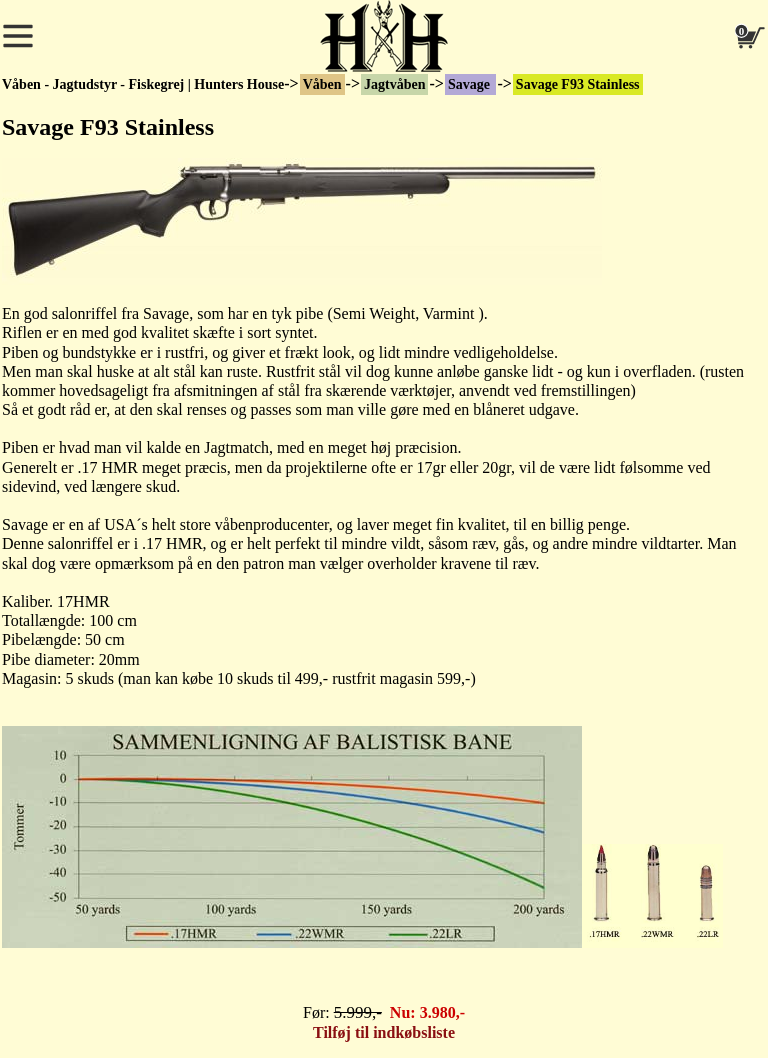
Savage (471, 84)
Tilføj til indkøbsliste (384, 1032)
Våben (322, 84)
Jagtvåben (394, 84)
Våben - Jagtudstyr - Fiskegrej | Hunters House (143, 84)
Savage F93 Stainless (578, 84)
